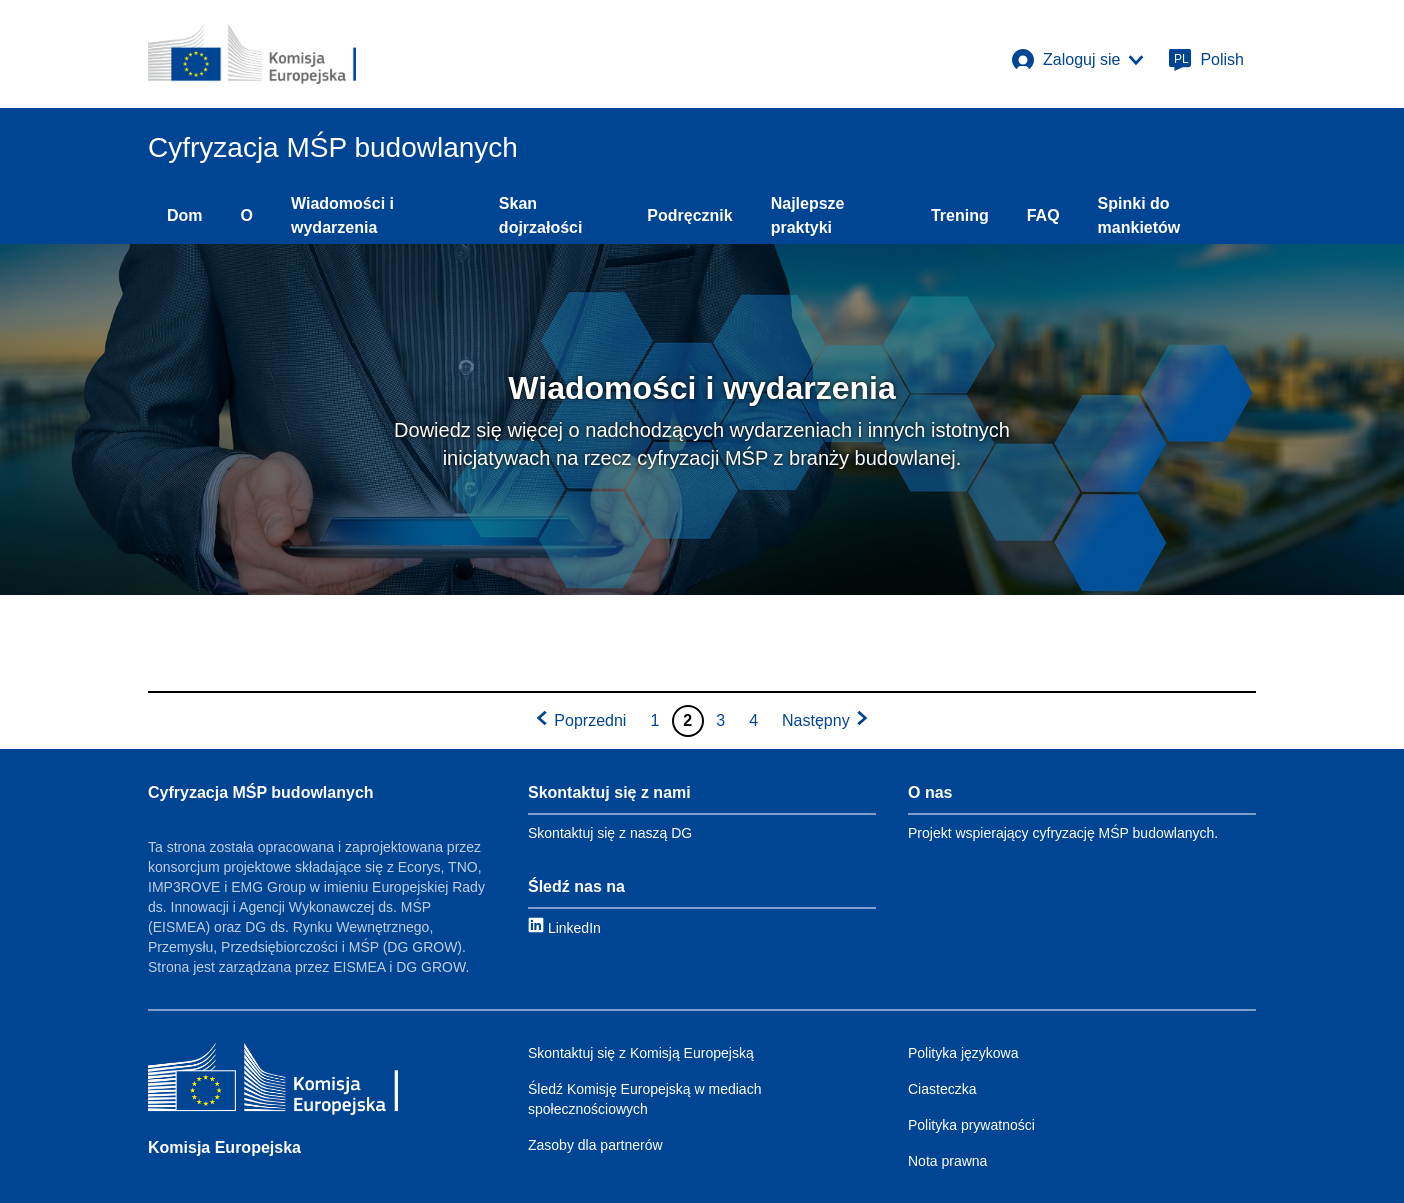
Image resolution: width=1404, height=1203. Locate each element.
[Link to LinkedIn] (564, 927)
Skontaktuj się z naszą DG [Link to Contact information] (610, 833)
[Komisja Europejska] (273, 1081)
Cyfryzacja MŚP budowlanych (261, 792)
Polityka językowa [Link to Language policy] (963, 1053)
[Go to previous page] (580, 721)
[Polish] (1206, 60)
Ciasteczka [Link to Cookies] (942, 1089)
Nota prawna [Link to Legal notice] (947, 1161)
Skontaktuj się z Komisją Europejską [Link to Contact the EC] (641, 1053)
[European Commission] (252, 54)
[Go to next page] (826, 721)
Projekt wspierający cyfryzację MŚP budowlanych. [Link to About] (1063, 833)
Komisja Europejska (224, 1147)
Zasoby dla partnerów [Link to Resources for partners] (595, 1145)
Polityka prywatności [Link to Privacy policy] (971, 1125)
